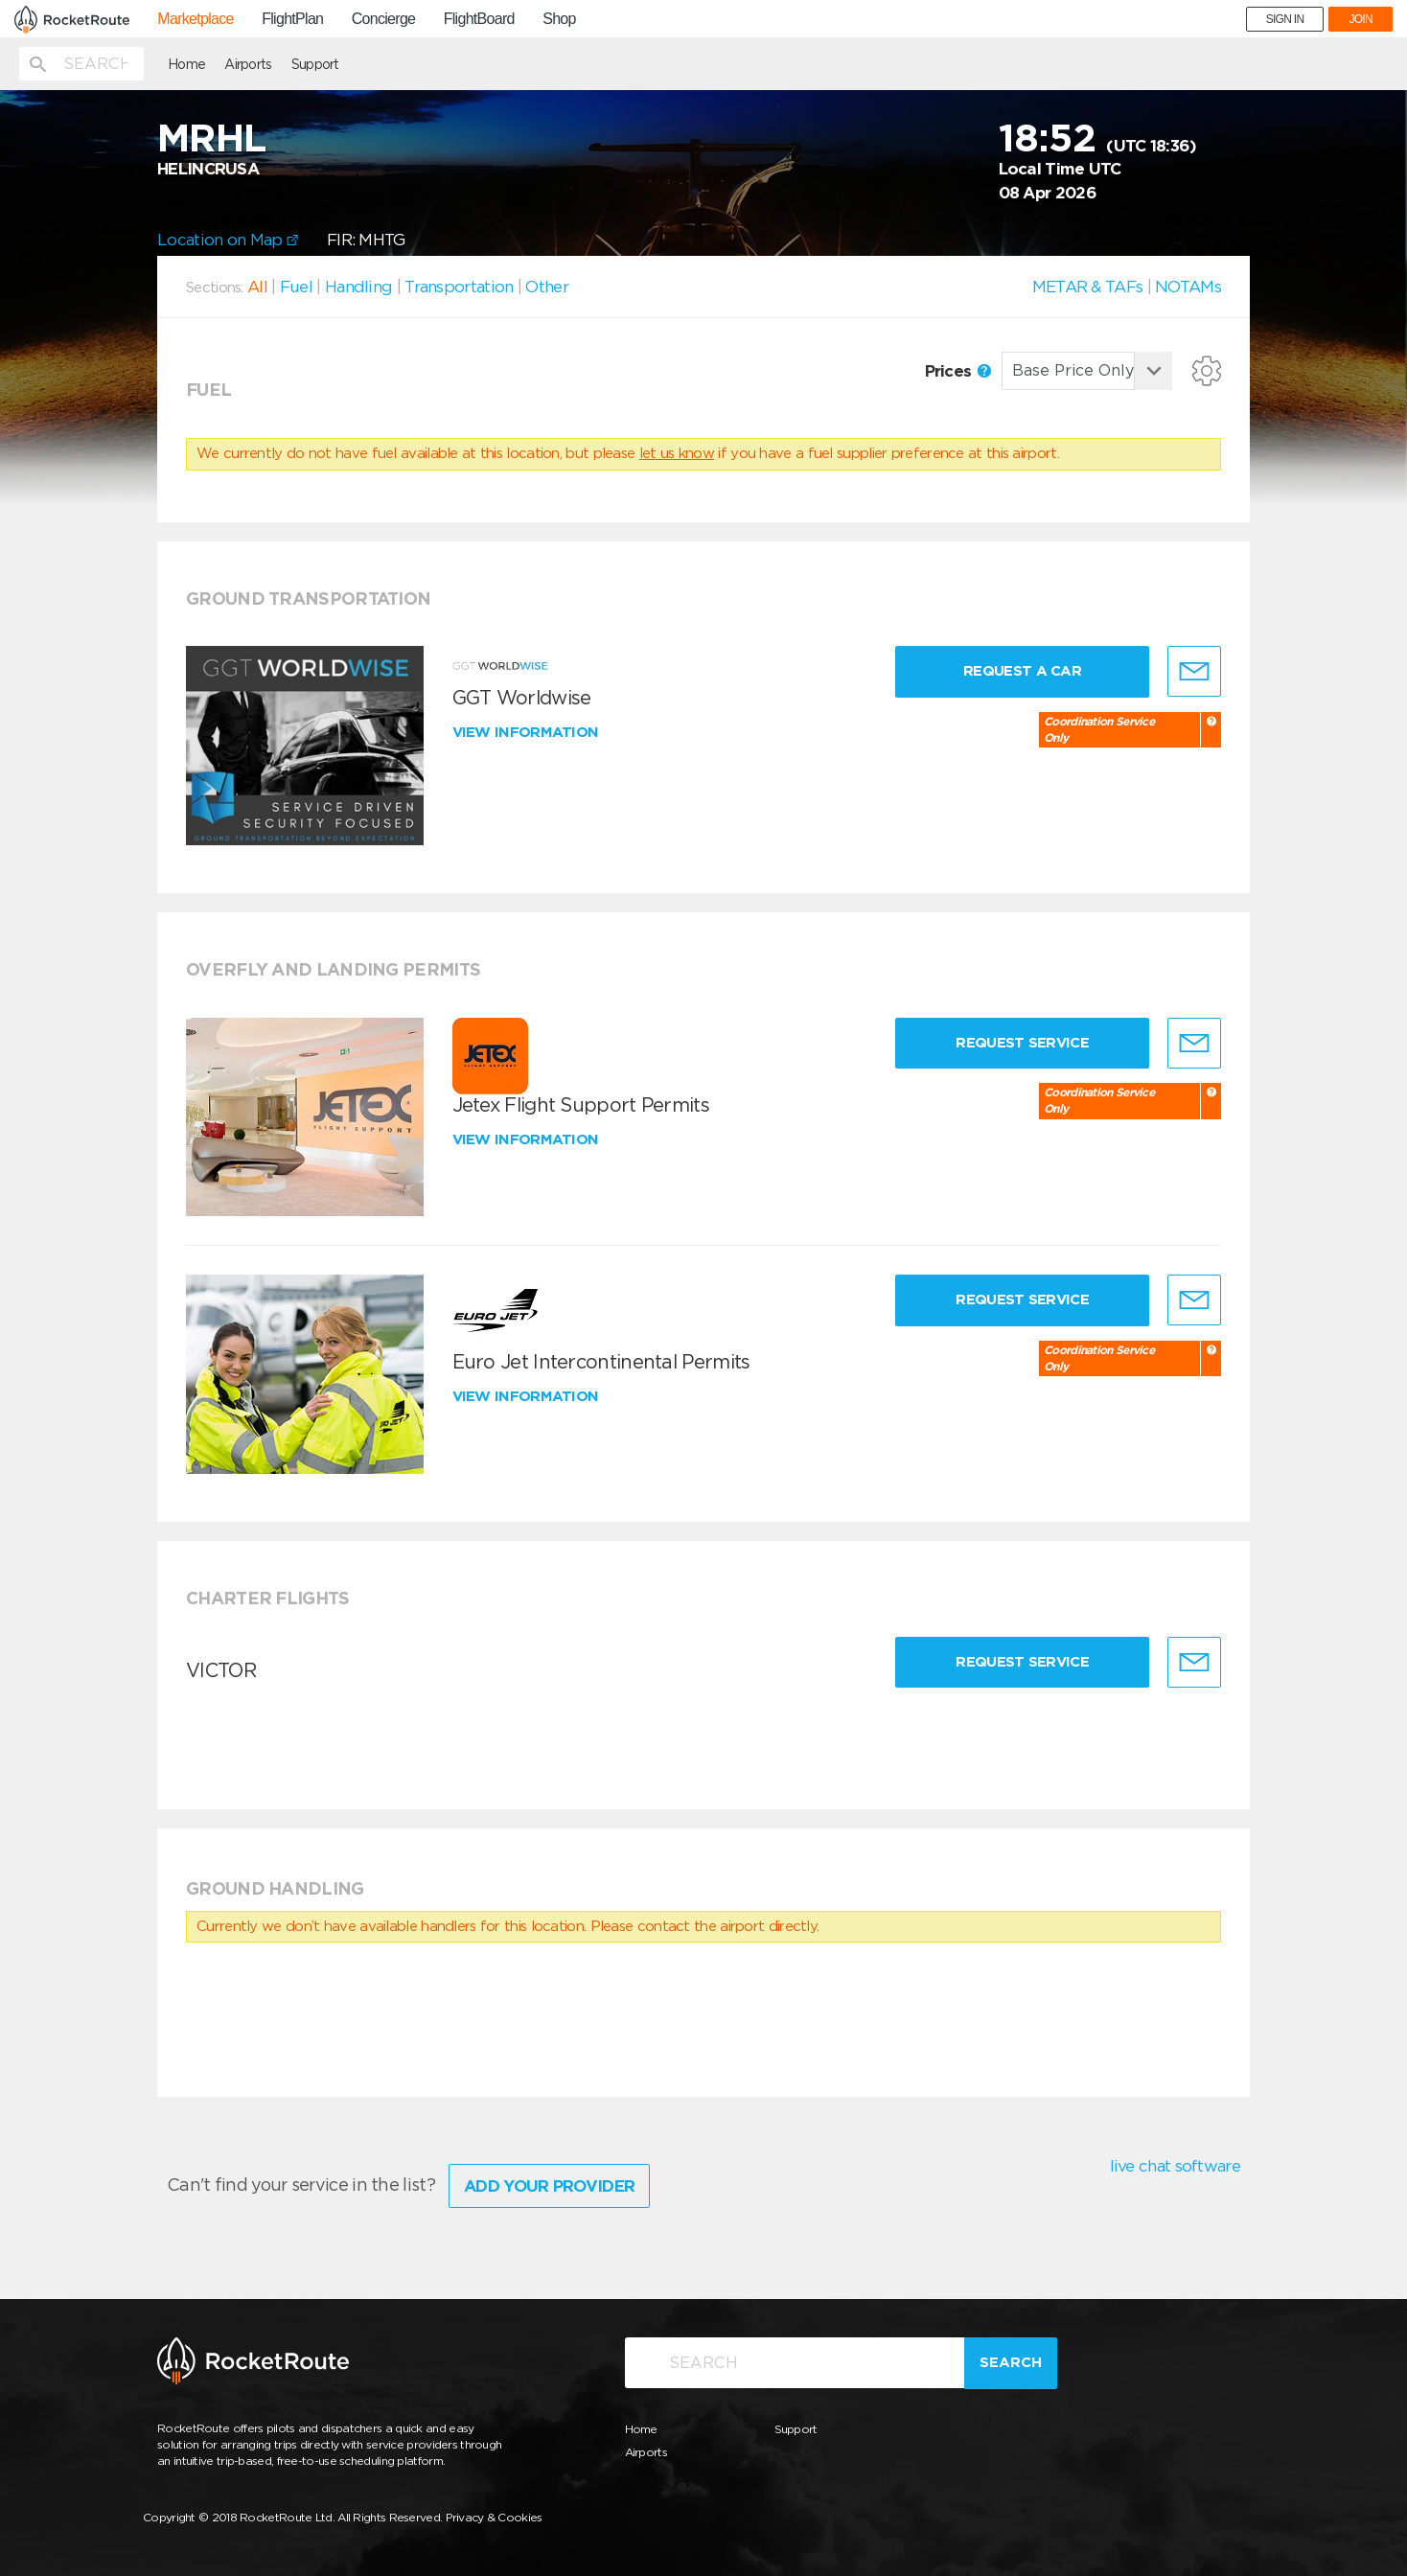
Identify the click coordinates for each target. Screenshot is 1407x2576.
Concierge (384, 19)
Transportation (458, 286)
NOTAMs (1188, 286)
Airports (247, 64)
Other (546, 286)
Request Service (1022, 1042)
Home (186, 64)
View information (527, 732)
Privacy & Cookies (494, 2517)
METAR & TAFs (1087, 286)
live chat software (1175, 2165)
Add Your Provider (549, 2186)
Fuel (296, 286)
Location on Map (227, 239)
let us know (676, 453)
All (257, 286)
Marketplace (195, 19)
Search (1011, 2362)
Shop (559, 19)
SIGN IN (1285, 19)
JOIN (1360, 19)
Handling (358, 286)
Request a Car (1022, 670)
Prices (958, 370)
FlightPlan (292, 19)
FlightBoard (479, 19)
